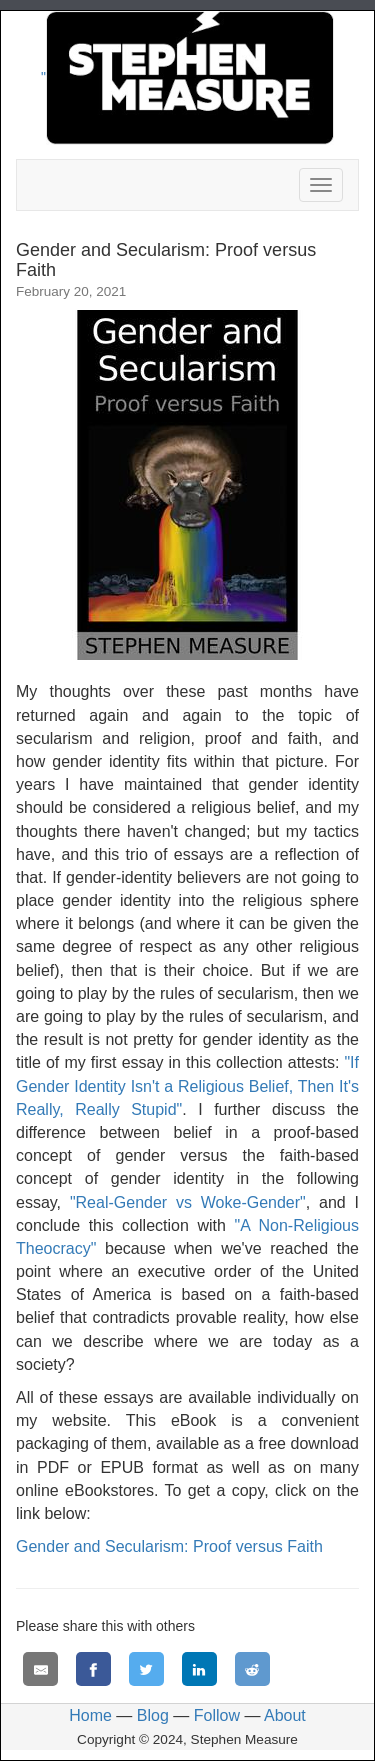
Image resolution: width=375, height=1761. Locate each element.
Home (90, 1715)
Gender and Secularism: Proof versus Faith (169, 1546)
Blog (153, 1715)
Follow (217, 1715)
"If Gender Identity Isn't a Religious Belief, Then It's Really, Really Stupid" (187, 1085)
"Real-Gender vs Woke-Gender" (188, 1202)
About (285, 1715)
